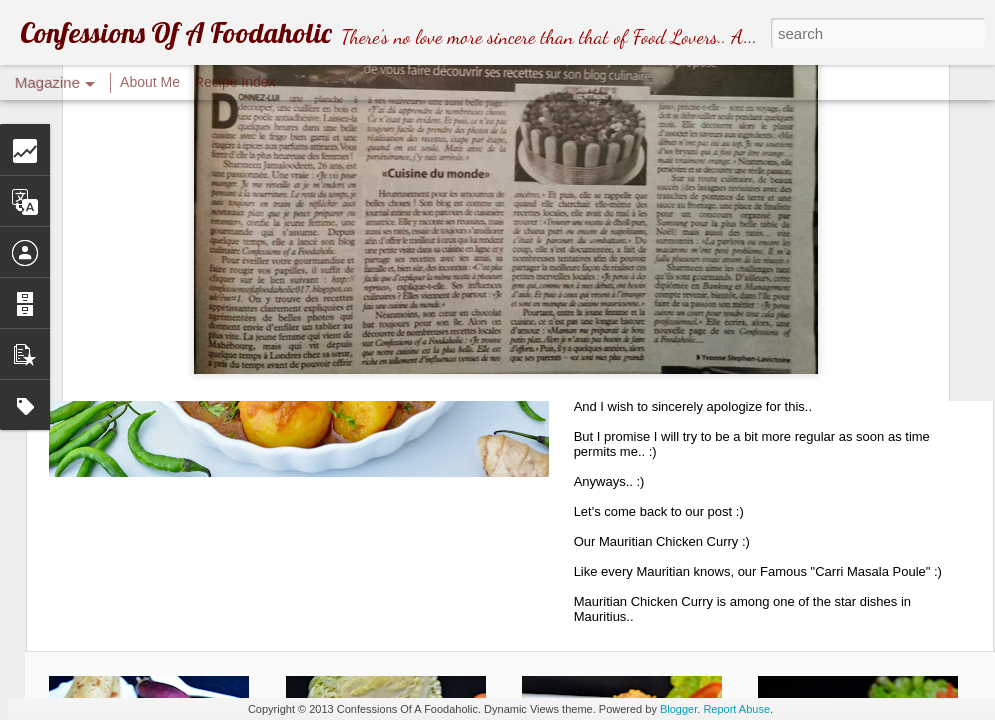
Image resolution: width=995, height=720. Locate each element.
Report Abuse (736, 709)
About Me (150, 82)
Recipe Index (235, 82)
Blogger (678, 709)
